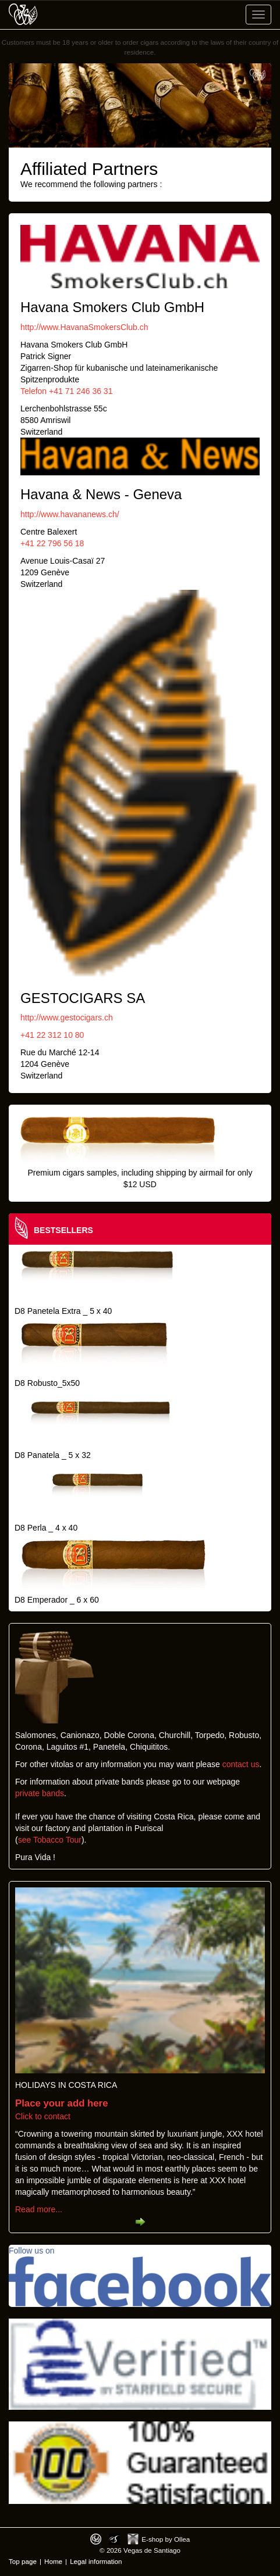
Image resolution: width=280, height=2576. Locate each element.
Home (53, 2561)
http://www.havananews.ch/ (69, 514)
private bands (39, 1793)
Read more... (38, 2209)
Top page (23, 2561)
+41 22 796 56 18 (52, 543)
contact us (241, 1764)
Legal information (96, 2561)
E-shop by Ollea (165, 2539)
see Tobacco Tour (49, 1839)
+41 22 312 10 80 (52, 1035)
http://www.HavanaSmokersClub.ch (84, 327)
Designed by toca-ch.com (95, 2539)
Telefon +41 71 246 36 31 (66, 391)
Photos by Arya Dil (114, 2539)
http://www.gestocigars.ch (66, 1017)
